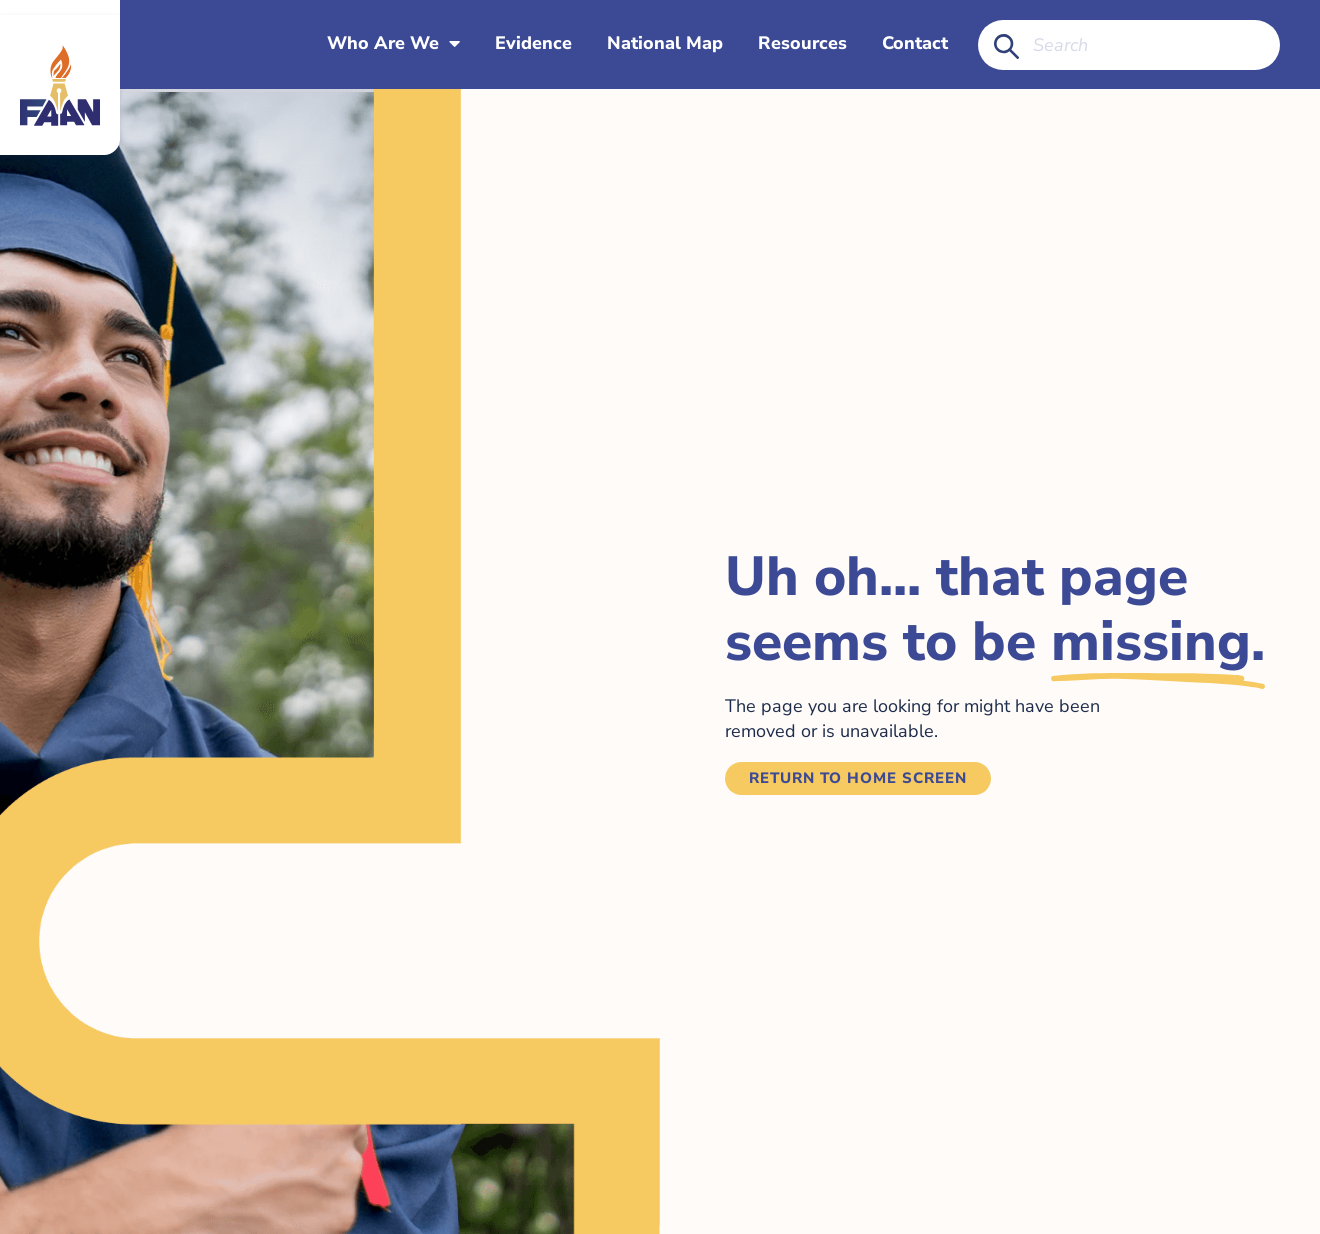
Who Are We (393, 44)
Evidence (533, 44)
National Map (665, 44)
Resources (802, 44)
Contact (915, 44)
